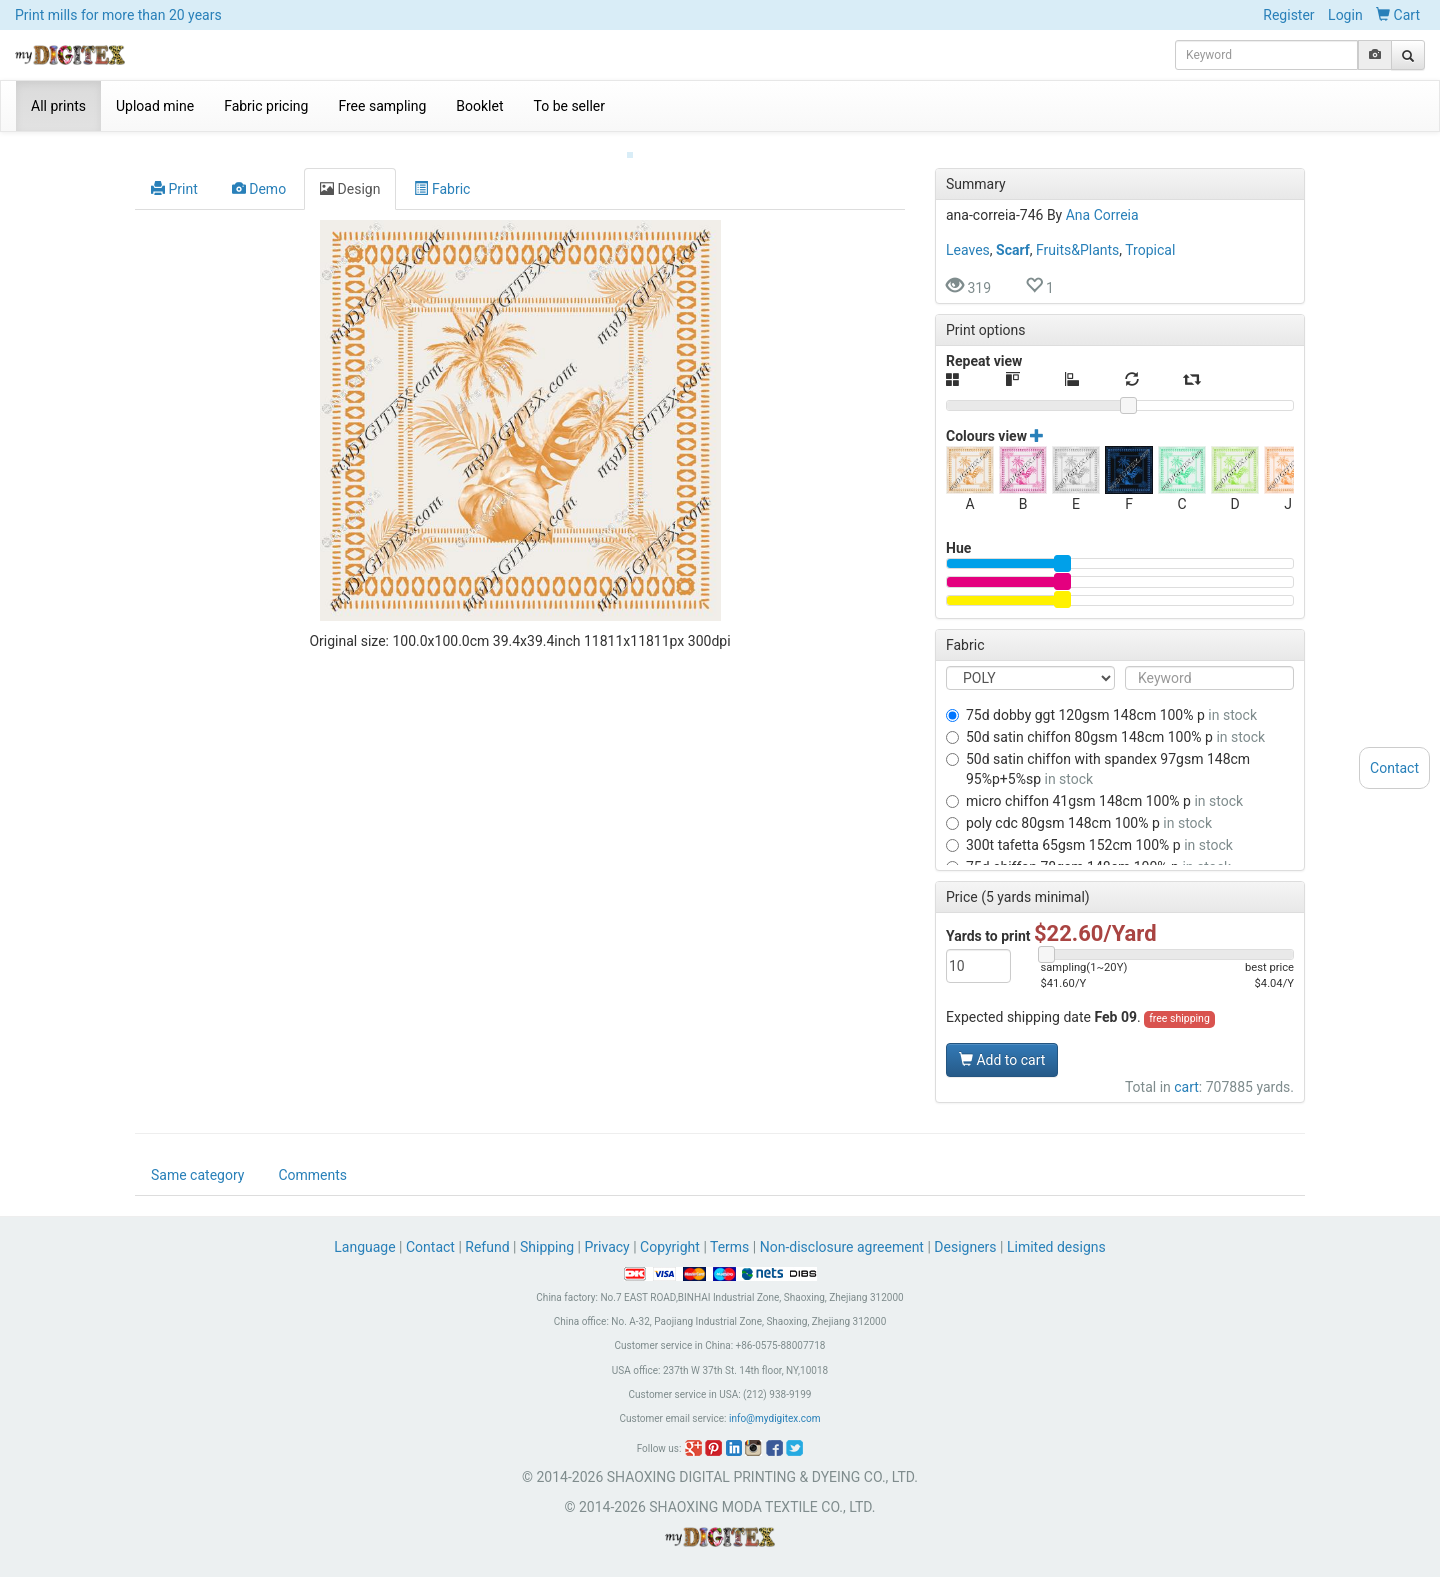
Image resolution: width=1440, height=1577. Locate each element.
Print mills (118, 15)
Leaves (968, 234)
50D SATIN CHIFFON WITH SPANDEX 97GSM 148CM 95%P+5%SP (1098, 753)
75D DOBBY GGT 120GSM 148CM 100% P (1101, 699)
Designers (965, 1248)
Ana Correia (1102, 199)
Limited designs (1056, 1248)
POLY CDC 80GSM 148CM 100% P (1079, 807)
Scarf (1013, 234)
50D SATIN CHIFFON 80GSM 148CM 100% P (1105, 721)
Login (1345, 15)
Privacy (606, 1248)
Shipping (547, 1248)
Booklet (479, 106)
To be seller (570, 106)
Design (350, 173)
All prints (58, 106)
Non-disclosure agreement (842, 1248)
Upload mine (155, 106)
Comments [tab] (312, 1176)
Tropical (1150, 234)
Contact (430, 1248)
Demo (259, 173)
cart (1186, 1071)
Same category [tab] (197, 1176)
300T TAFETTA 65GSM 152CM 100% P (1089, 829)
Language (366, 1248)
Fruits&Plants (1077, 234)
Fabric (442, 173)
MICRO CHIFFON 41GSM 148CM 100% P (1094, 785)
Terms (729, 1248)
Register (1288, 15)
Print (174, 173)
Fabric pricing (266, 106)
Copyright (670, 1248)
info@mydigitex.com (775, 1419)
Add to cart (1002, 1044)
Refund (487, 1248)
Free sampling (382, 106)
